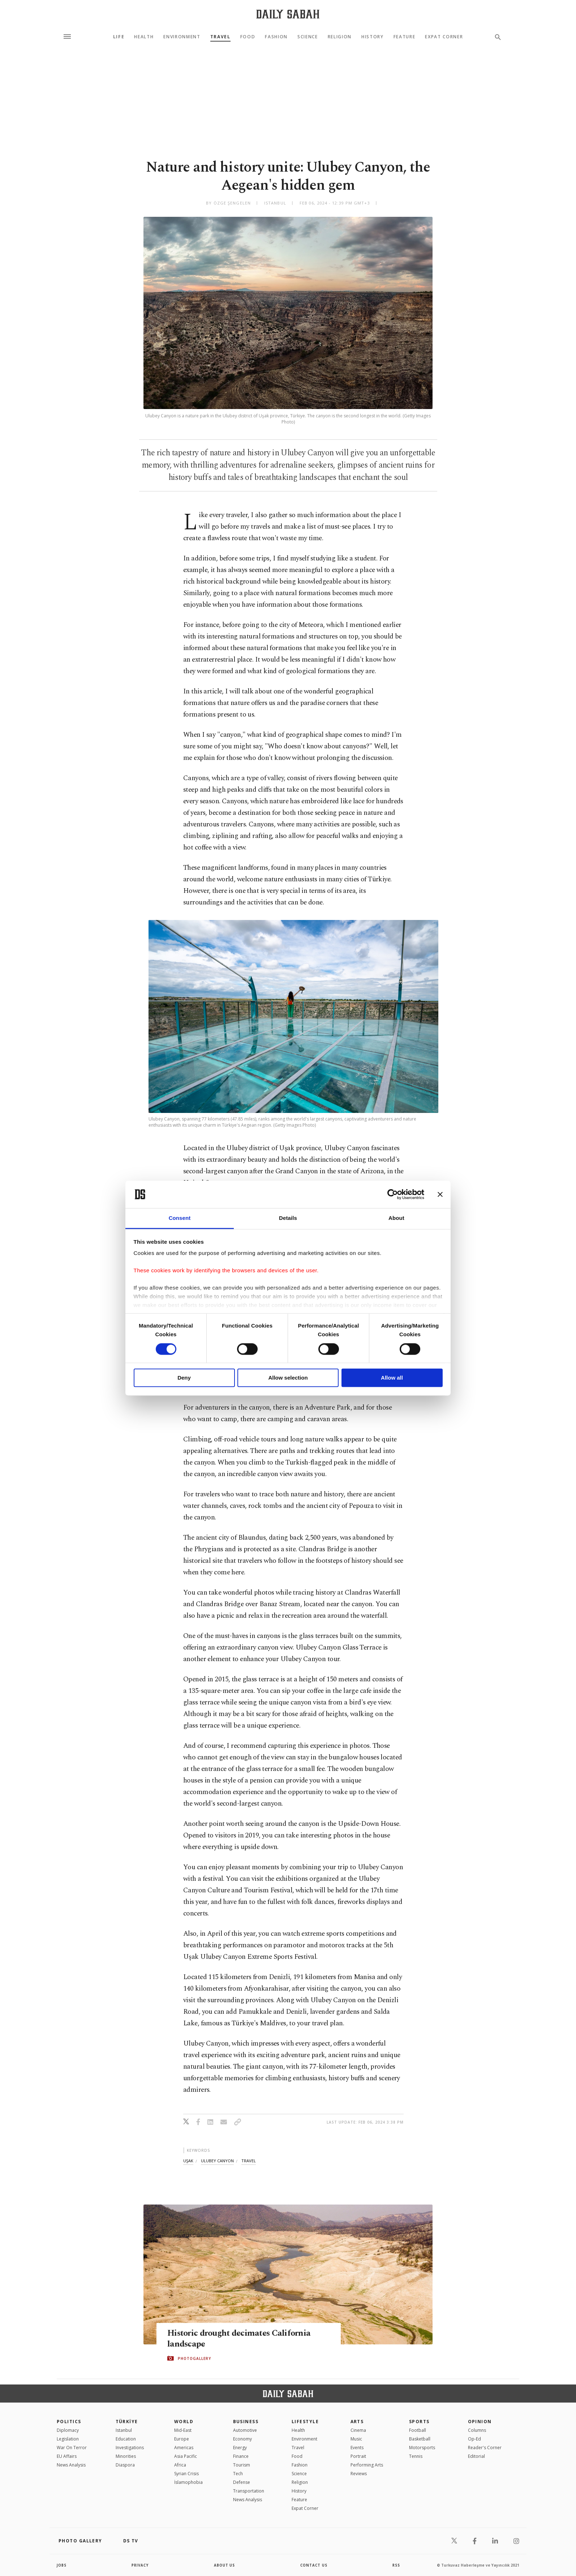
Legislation (68, 2439)
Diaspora (125, 2465)
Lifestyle (305, 2421)
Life (119, 37)
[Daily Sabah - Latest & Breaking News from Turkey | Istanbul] (287, 13)
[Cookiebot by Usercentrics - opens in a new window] (392, 1194)
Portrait (358, 2456)
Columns (477, 2430)
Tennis (415, 2456)
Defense (241, 2482)
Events (357, 2447)
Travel (220, 37)
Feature (405, 37)
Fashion (276, 37)
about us (224, 2565)
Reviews (359, 2473)
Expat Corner (444, 37)
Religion (340, 37)
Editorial (476, 2456)
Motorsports (422, 2447)
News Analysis (71, 2465)
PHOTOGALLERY (194, 2358)
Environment (181, 37)
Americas (183, 2447)
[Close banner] (440, 1194)
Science (307, 37)
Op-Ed (474, 2439)
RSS (396, 2565)
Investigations (130, 2447)
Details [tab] (288, 1218)
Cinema (358, 2430)
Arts (357, 2421)
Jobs (62, 2565)
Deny (184, 1378)
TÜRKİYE (127, 2421)
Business (246, 2421)
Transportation (248, 2491)
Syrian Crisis (186, 2473)
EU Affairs (67, 2456)
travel (248, 2160)
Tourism (241, 2465)
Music (356, 2439)
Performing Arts (367, 2465)
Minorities (126, 2456)
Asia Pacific (185, 2456)
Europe (181, 2439)
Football (417, 2430)
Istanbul (124, 2430)
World (183, 2421)
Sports (419, 2421)
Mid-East (183, 2430)
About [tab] (396, 1218)
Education (126, 2439)
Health (144, 37)
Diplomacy (68, 2430)
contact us (314, 2565)
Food (247, 37)
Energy (240, 2447)
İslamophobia (188, 2482)
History (372, 37)
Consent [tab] (180, 1218)
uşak (188, 2160)
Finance (241, 2456)
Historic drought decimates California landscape (241, 2338)
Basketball (419, 2439)
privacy (140, 2565)
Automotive (245, 2430)
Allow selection (288, 1378)
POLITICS (69, 2421)
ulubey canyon (217, 2160)
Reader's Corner (485, 2447)
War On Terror (72, 2447)
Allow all (392, 1378)
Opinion (480, 2421)
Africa (180, 2465)
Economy (242, 2439)
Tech (238, 2473)
